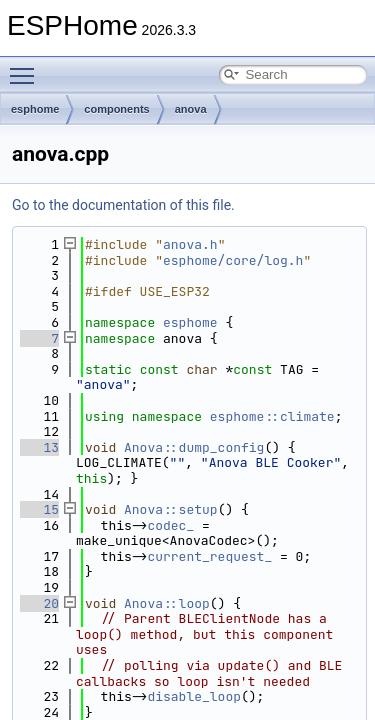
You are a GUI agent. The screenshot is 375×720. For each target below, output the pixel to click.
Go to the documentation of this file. (123, 205)
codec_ (170, 525)
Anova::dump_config (194, 447)
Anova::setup (171, 509)
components (116, 109)
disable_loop (194, 696)
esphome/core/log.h (233, 260)
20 (39, 603)
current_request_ (209, 556)
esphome (35, 109)
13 (39, 447)
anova (191, 109)
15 (39, 509)
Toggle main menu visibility (27, 67)
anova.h (190, 244)
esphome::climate (272, 416)
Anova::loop (167, 603)
